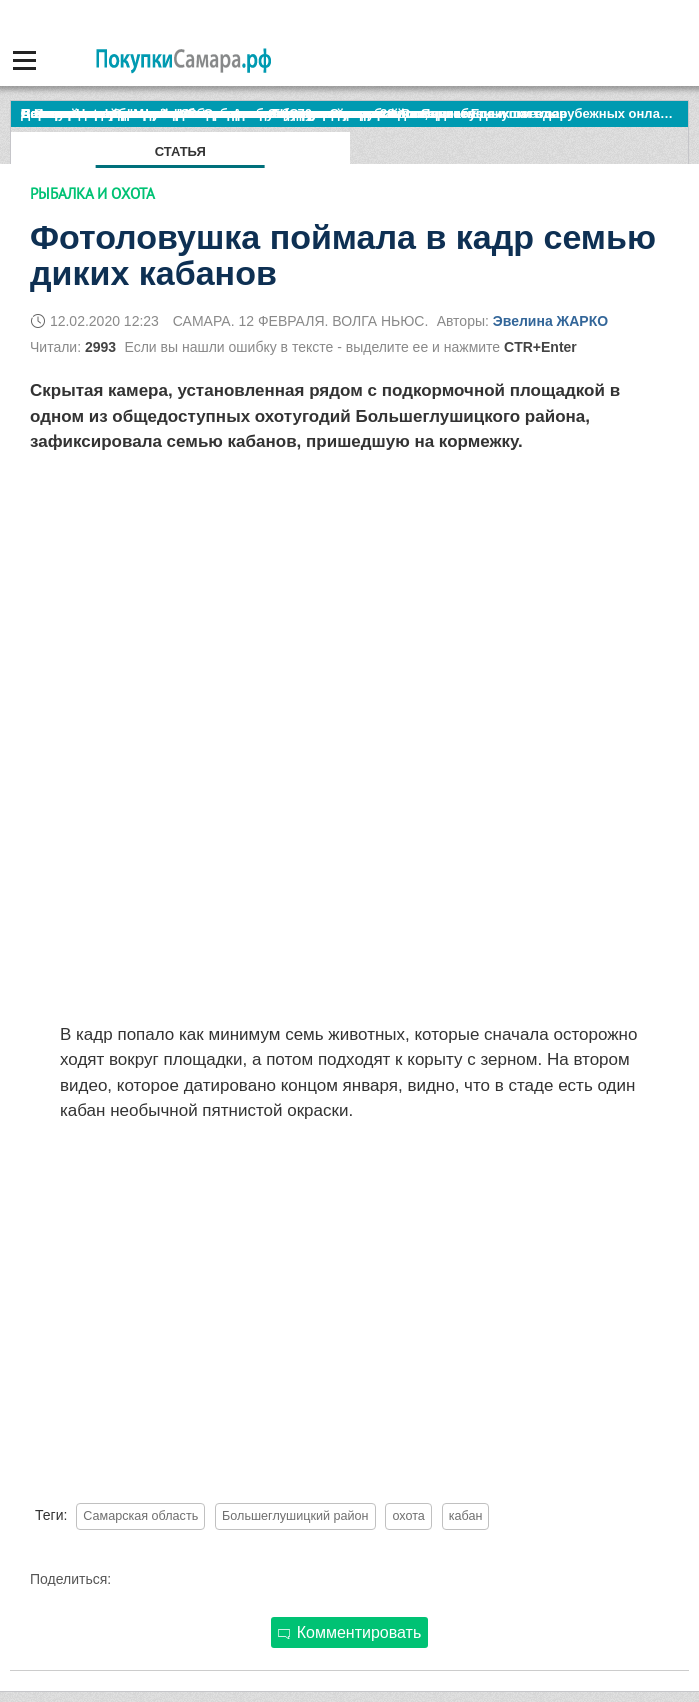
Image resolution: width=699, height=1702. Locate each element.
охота (408, 1516)
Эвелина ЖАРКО (550, 321)
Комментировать (350, 1632)
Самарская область (140, 1516)
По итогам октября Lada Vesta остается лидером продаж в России (234, 113)
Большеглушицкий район (295, 1516)
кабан (466, 1516)
